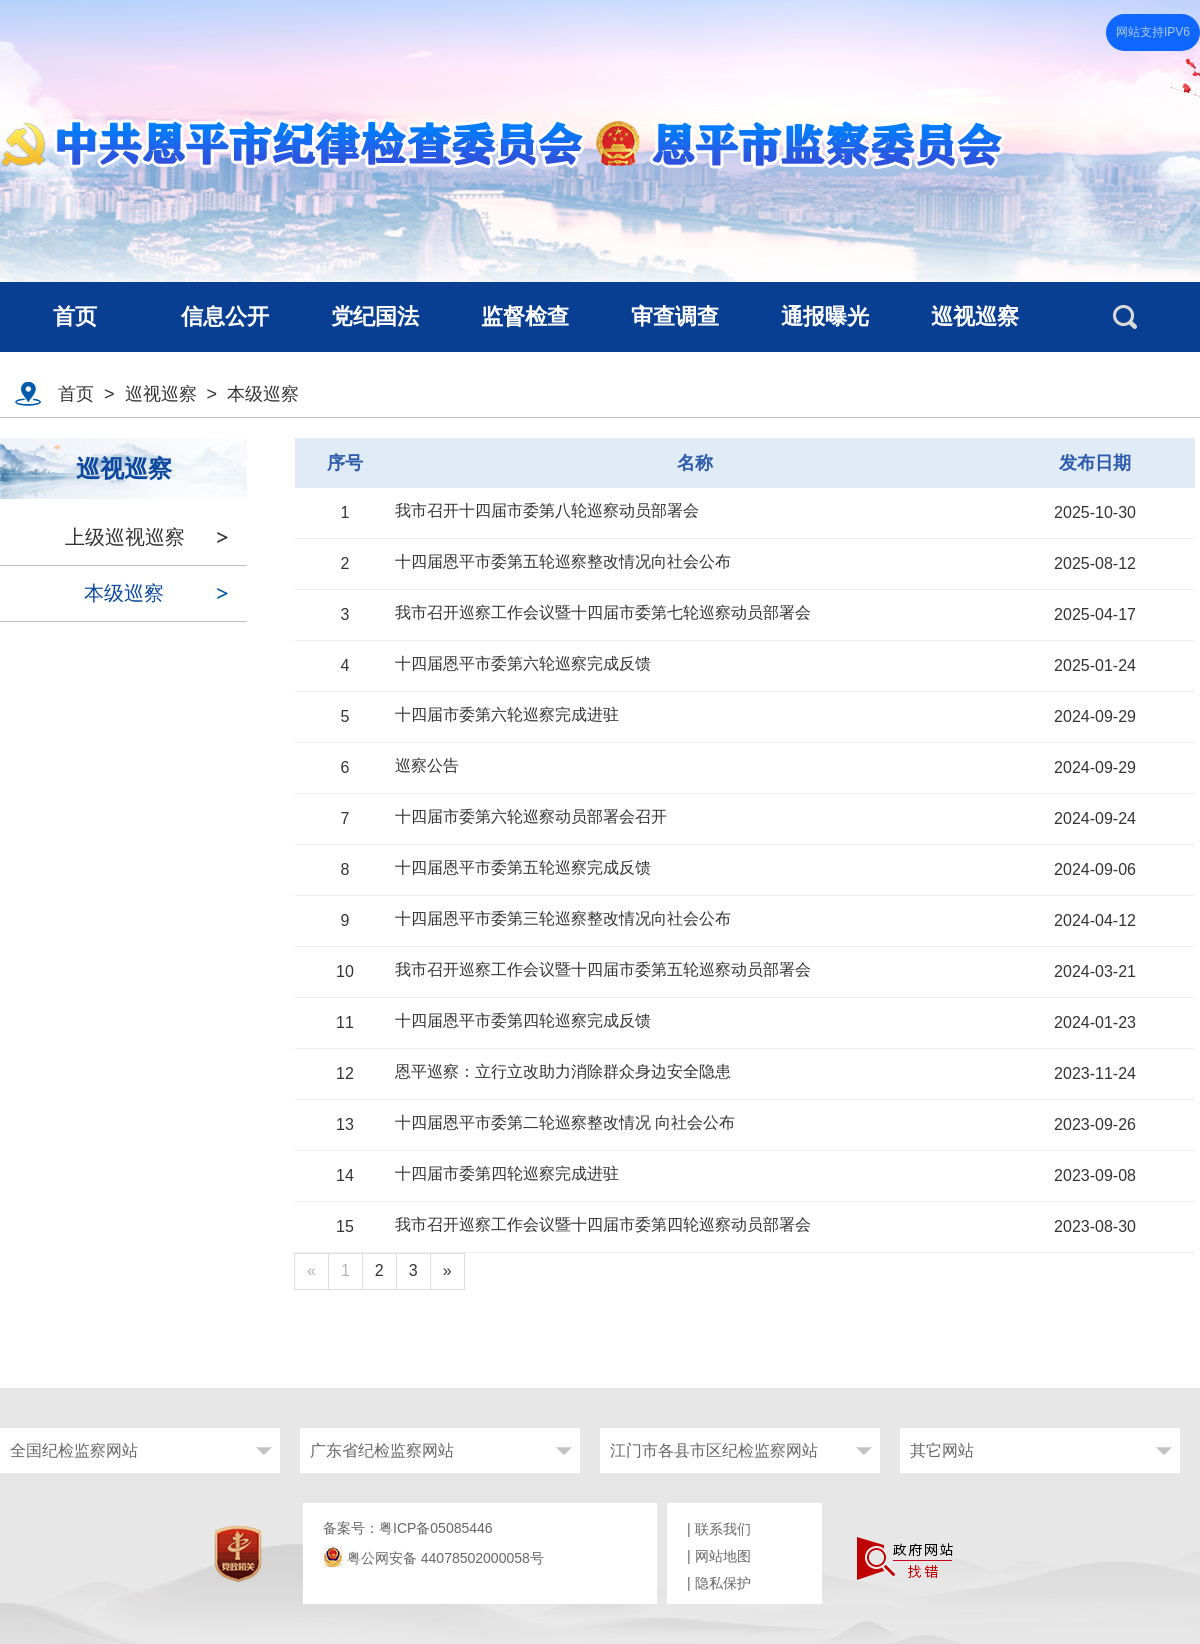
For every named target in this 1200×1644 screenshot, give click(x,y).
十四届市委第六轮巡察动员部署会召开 (531, 816)
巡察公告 (427, 765)
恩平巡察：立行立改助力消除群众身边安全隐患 (563, 1071)
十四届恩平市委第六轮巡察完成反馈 (523, 663)
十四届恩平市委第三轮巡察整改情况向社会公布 (563, 918)
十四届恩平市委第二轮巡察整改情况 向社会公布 (565, 1122)
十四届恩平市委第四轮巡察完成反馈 (523, 1020)
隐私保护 (723, 1583)
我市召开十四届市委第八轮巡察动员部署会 (547, 510)
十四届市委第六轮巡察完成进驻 (507, 714)
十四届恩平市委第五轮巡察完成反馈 (523, 867)
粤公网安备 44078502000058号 (433, 1558)
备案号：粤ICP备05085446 (408, 1528)
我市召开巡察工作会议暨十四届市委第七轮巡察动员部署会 (603, 612)
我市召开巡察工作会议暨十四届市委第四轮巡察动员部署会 (603, 1224)
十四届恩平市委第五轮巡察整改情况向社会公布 (563, 561)
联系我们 (723, 1529)
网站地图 (723, 1556)
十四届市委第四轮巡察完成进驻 (507, 1173)
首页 (76, 394)
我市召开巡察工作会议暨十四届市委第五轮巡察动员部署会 (603, 969)
